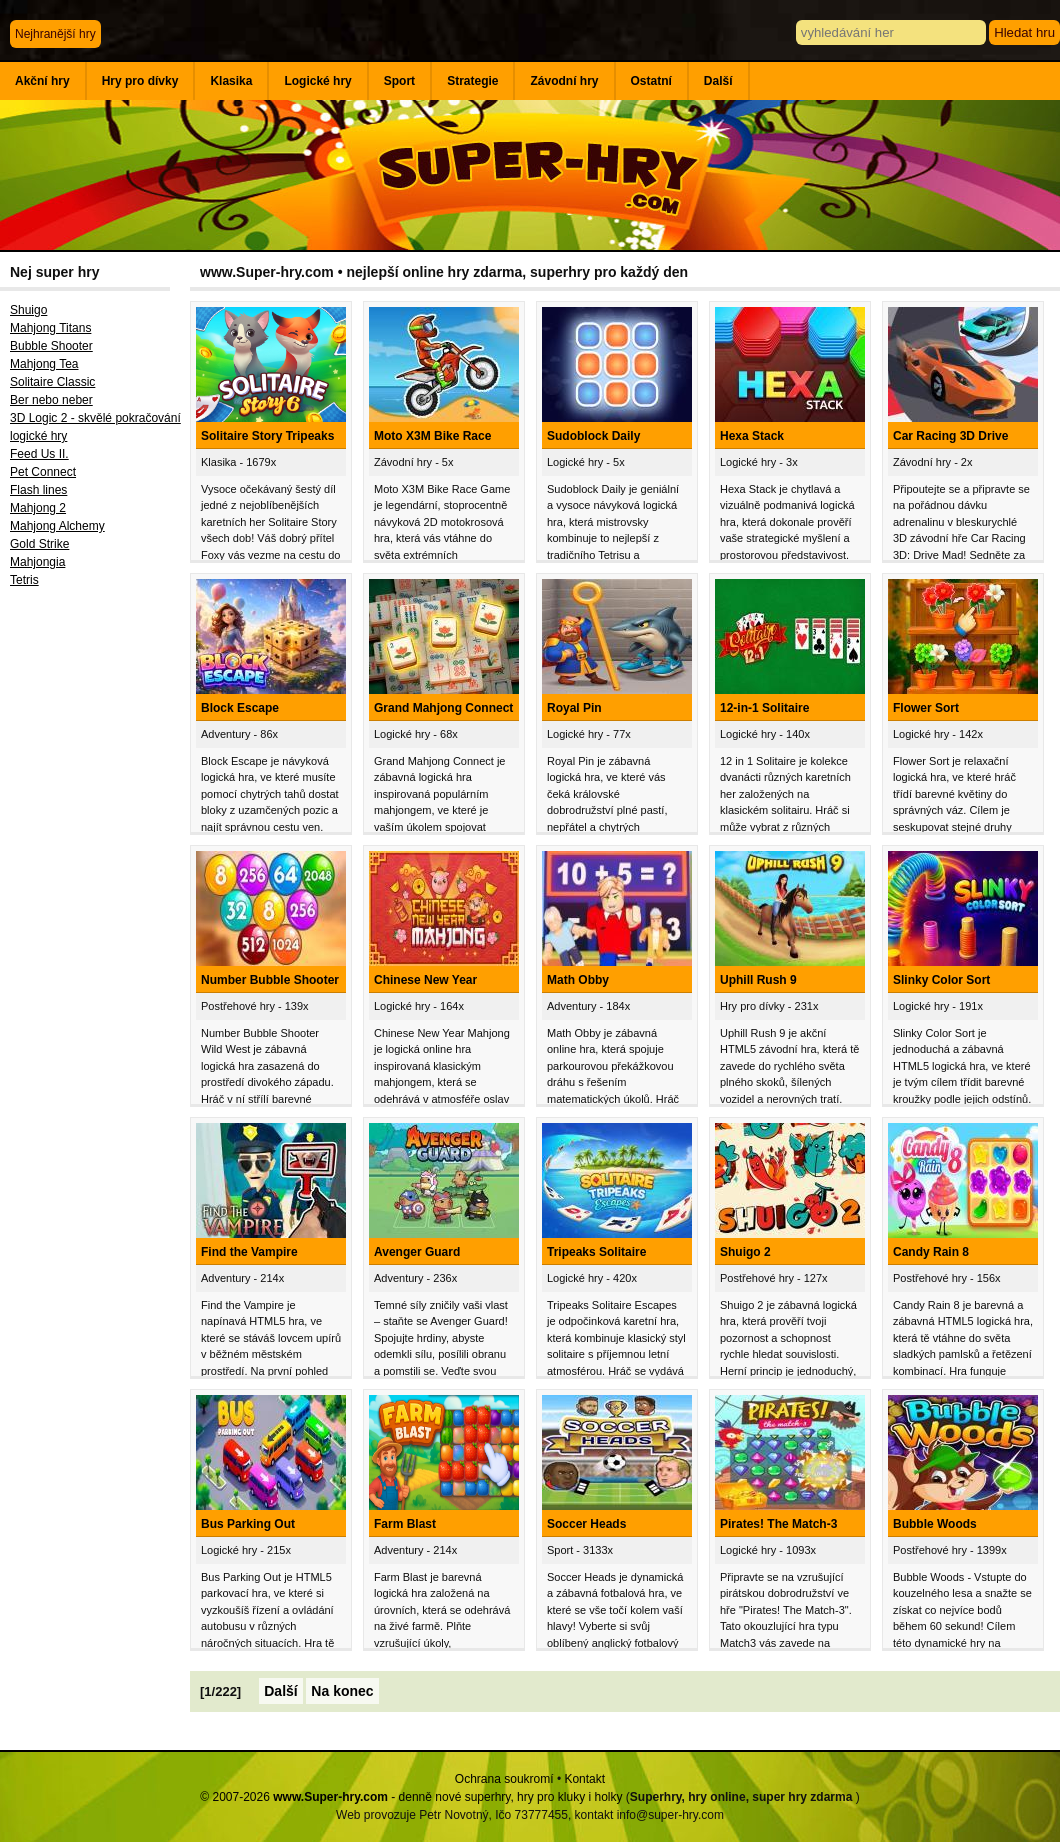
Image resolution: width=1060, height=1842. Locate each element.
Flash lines (38, 490)
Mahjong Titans (50, 328)
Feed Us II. (39, 454)
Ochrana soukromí (504, 1779)
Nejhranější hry (55, 34)
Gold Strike (39, 544)
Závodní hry (564, 81)
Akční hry (42, 81)
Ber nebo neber (51, 400)
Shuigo (28, 310)
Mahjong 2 (38, 508)
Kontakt (584, 1779)
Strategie (472, 81)
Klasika (231, 81)
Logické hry (317, 81)
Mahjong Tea (44, 364)
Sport (399, 81)
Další (718, 81)
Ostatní (651, 81)
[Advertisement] (95, 925)
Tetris (24, 580)
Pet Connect (43, 472)
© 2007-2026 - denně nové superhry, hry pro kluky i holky (411, 1797)
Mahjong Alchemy (57, 526)
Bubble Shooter (51, 346)
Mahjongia (37, 562)
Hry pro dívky (140, 81)
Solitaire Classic (52, 382)
